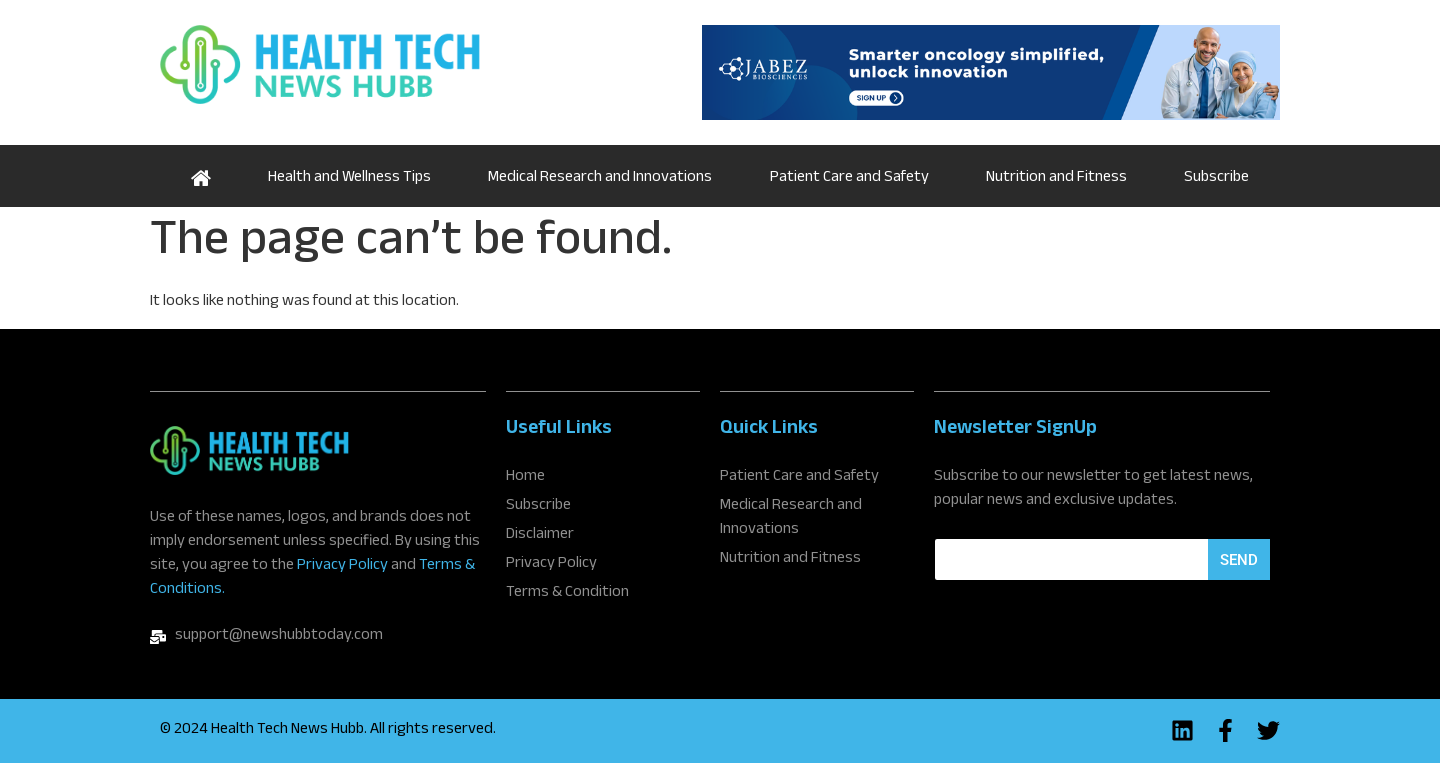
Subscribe (1216, 178)
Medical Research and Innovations (600, 178)
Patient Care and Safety (849, 178)
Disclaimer (540, 536)
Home (200, 176)
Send (1239, 560)
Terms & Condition (567, 594)
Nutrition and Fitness (1056, 178)
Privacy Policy (342, 566)
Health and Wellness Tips (349, 178)
